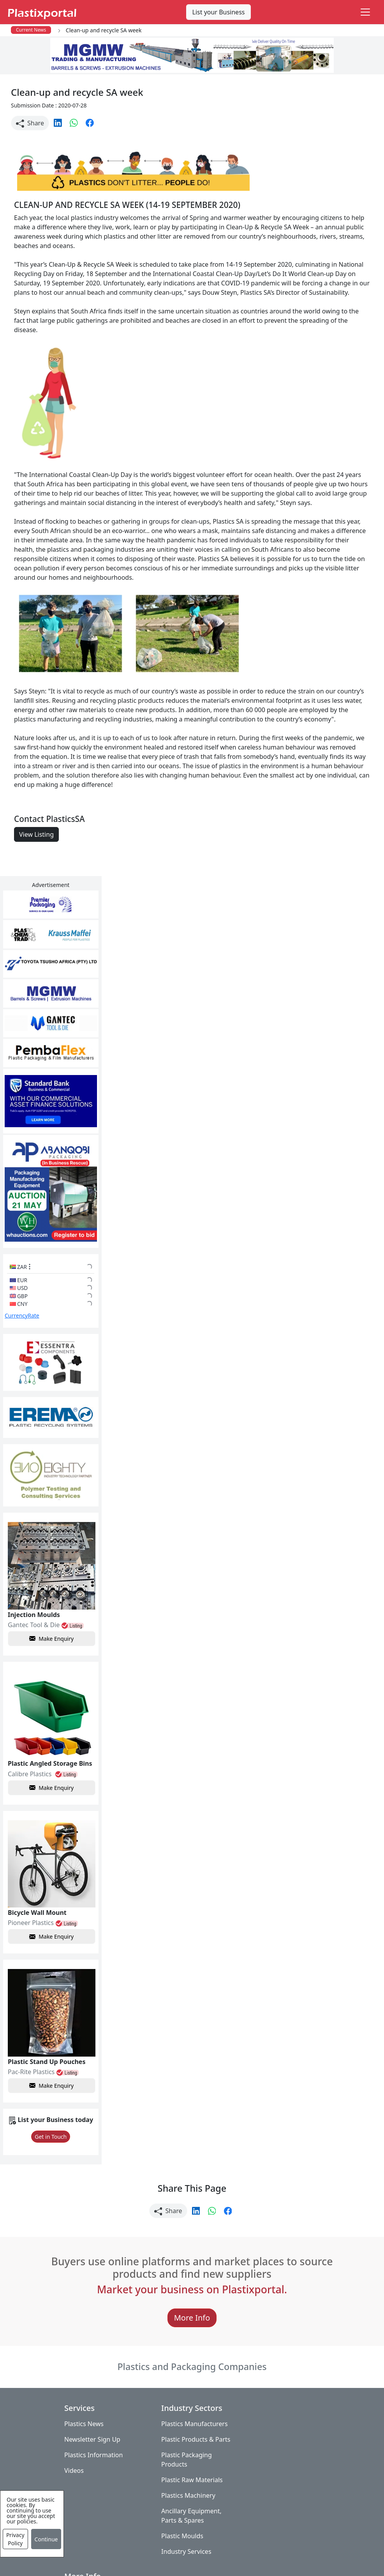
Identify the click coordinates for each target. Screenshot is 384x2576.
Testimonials (269, 2403)
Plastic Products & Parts (184, 2408)
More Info (192, 2281)
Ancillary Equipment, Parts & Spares (188, 2489)
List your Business (218, 12)
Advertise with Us (276, 2387)
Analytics (303, 2548)
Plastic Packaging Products (183, 2433)
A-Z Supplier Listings (281, 2434)
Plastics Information (93, 2418)
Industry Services (183, 2524)
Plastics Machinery (185, 2468)
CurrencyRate (22, 1300)
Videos (74, 2434)
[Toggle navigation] (365, 12)
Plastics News (84, 2387)
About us (265, 2548)
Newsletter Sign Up (92, 2403)
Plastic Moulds (179, 2509)
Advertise (199, 2563)
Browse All (266, 2418)
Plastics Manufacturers (191, 2387)
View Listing (36, 834)
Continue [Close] (46, 2539)
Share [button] (30, 123)
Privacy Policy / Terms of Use (197, 2548)
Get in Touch (48, 2100)
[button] (58, 122)
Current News (31, 29)
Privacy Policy (15, 2539)
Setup (164, 2563)
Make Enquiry (48, 1611)
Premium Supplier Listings (277, 2454)
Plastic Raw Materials (188, 2453)
